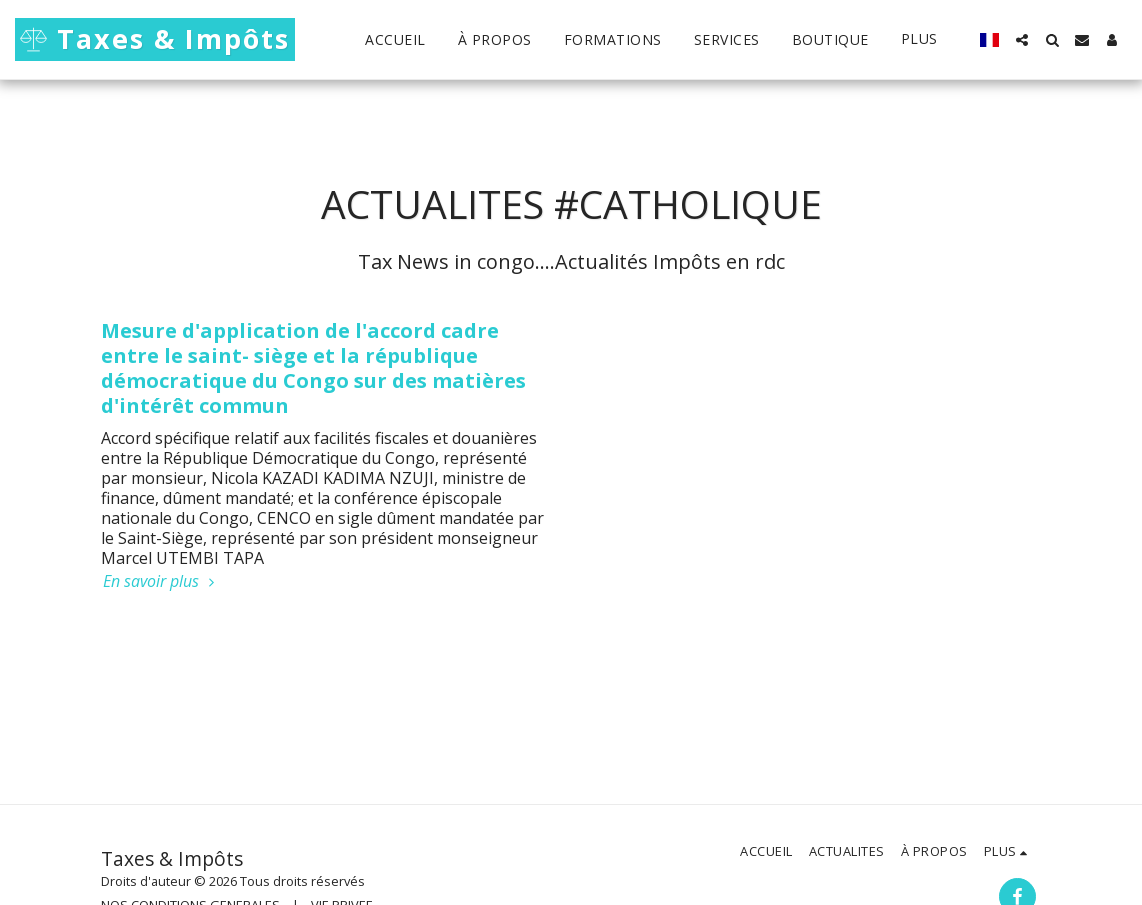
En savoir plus (161, 581)
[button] (1022, 40)
